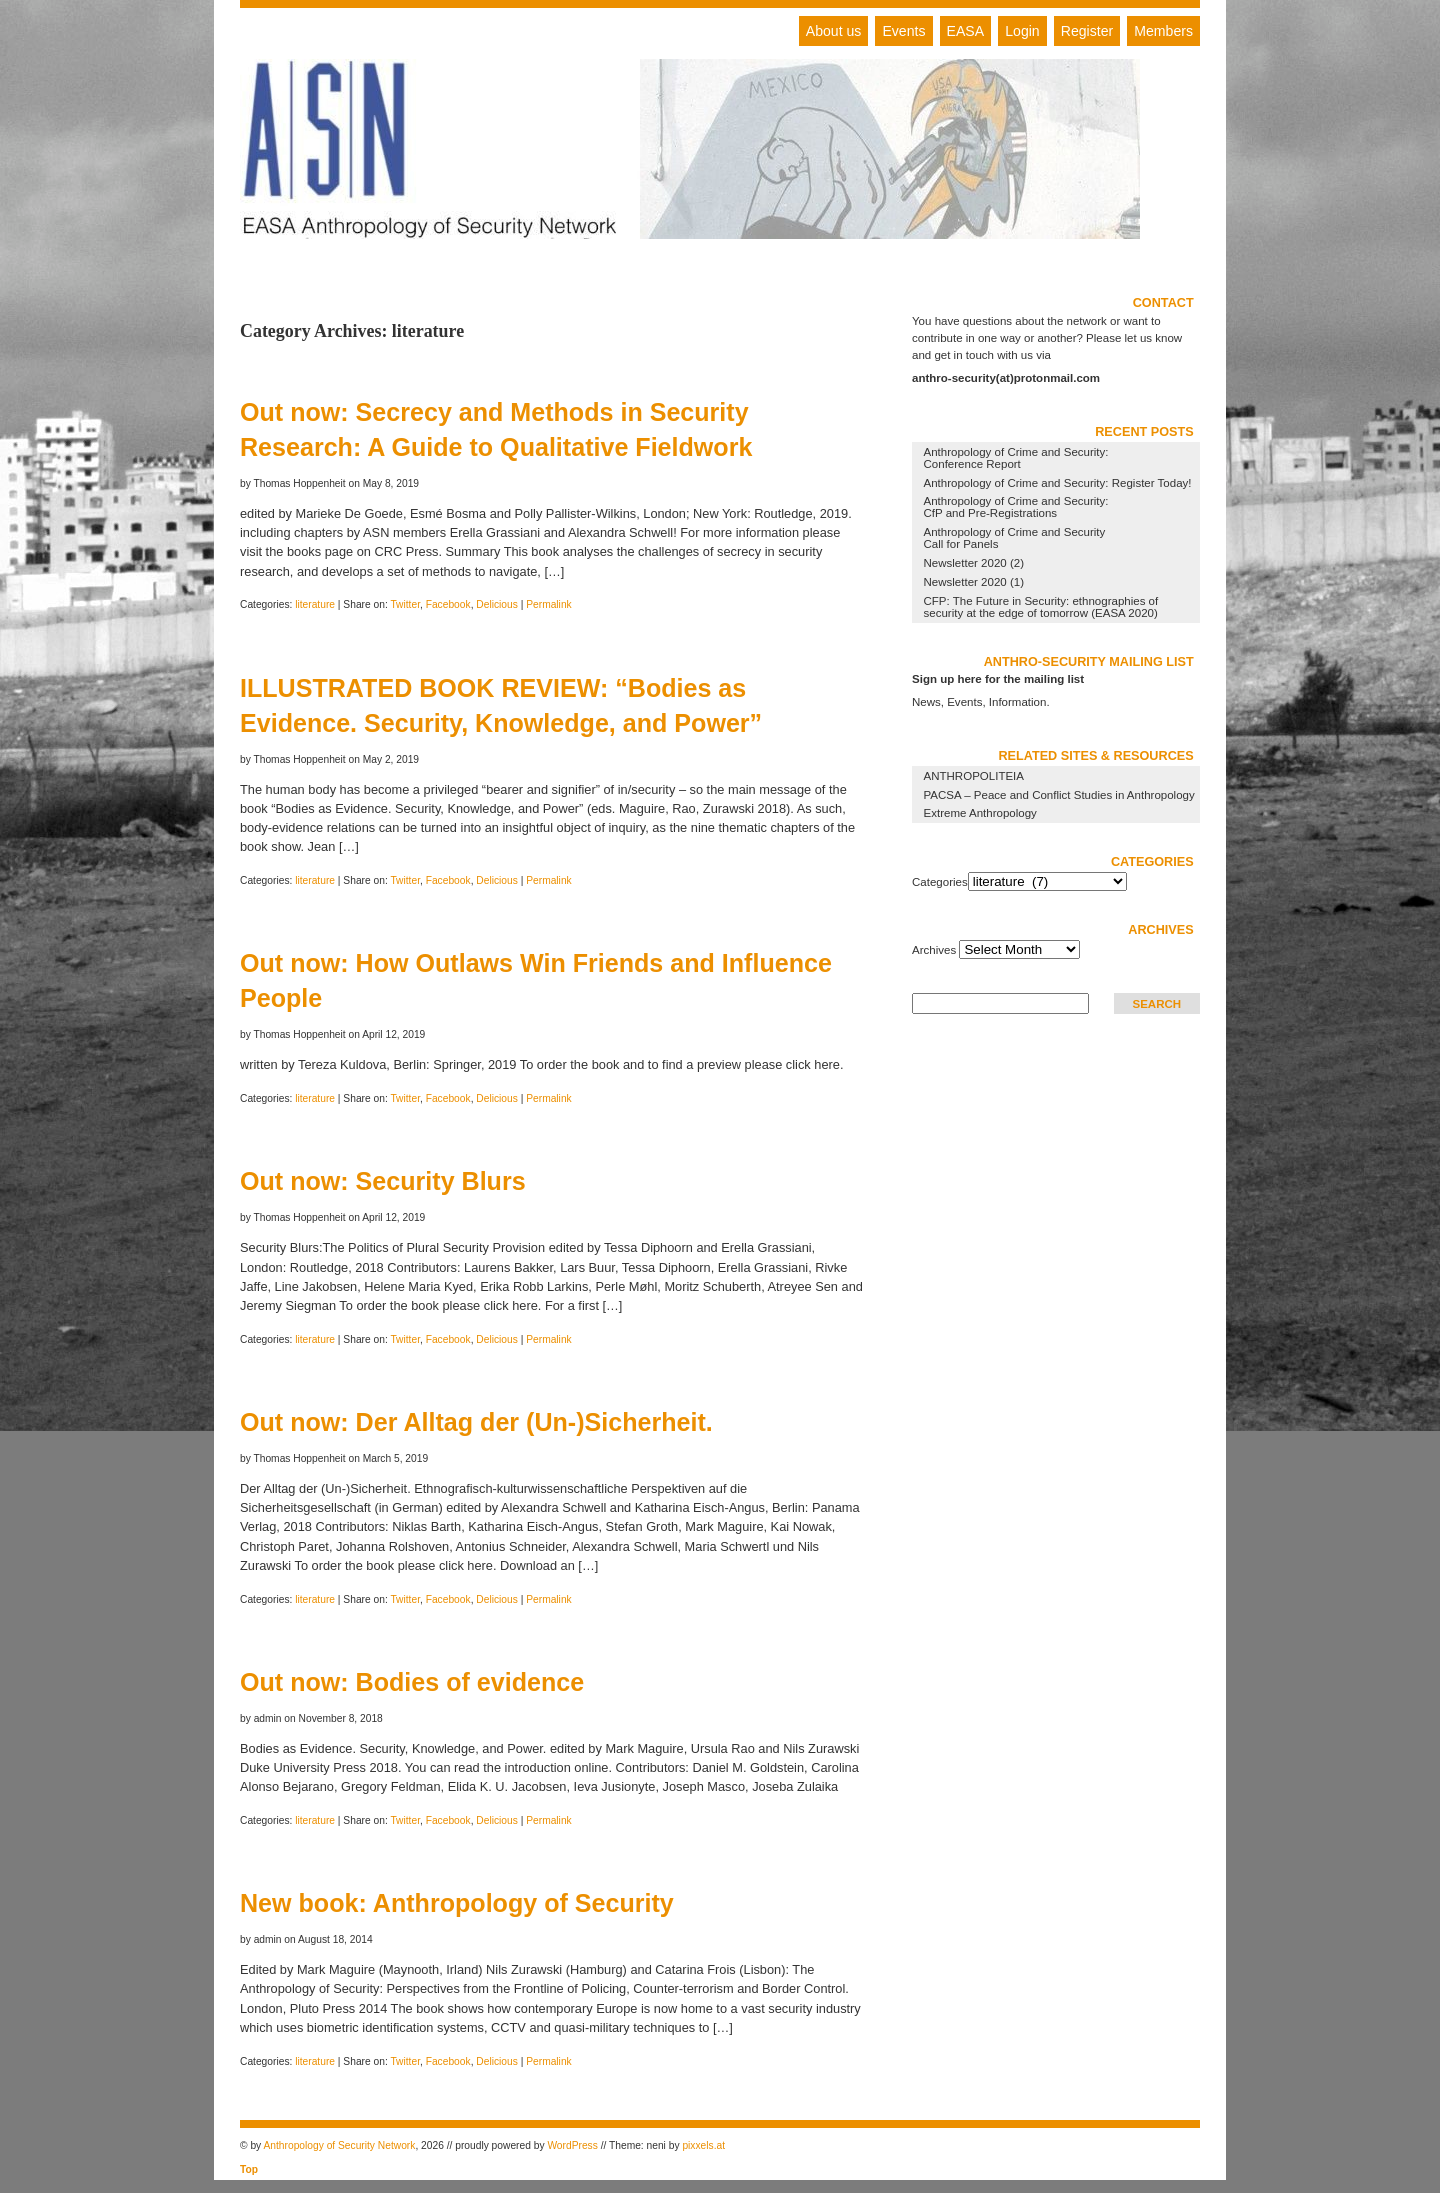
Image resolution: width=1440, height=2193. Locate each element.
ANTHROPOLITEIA (974, 776)
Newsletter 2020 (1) (974, 582)
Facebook (448, 604)
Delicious (497, 604)
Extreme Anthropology (980, 813)
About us (834, 31)
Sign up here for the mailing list (998, 679)
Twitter (405, 604)
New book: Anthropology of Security (457, 1903)
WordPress (572, 2145)
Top (249, 2169)
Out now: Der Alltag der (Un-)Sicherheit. (476, 1422)
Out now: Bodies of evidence (412, 1682)
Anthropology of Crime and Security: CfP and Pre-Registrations (1016, 507)
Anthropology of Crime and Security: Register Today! (1058, 483)
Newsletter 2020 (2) (974, 563)
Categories (940, 882)
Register (1087, 31)
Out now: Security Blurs (383, 1181)
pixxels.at (703, 2145)
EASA (966, 31)
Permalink (549, 604)
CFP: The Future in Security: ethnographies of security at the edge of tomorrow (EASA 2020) (1041, 607)
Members (1163, 31)
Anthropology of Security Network (339, 2145)
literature (315, 604)
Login (1022, 31)
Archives (934, 950)
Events (903, 31)
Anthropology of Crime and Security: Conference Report (1016, 458)
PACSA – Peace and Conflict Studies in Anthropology (1059, 795)
